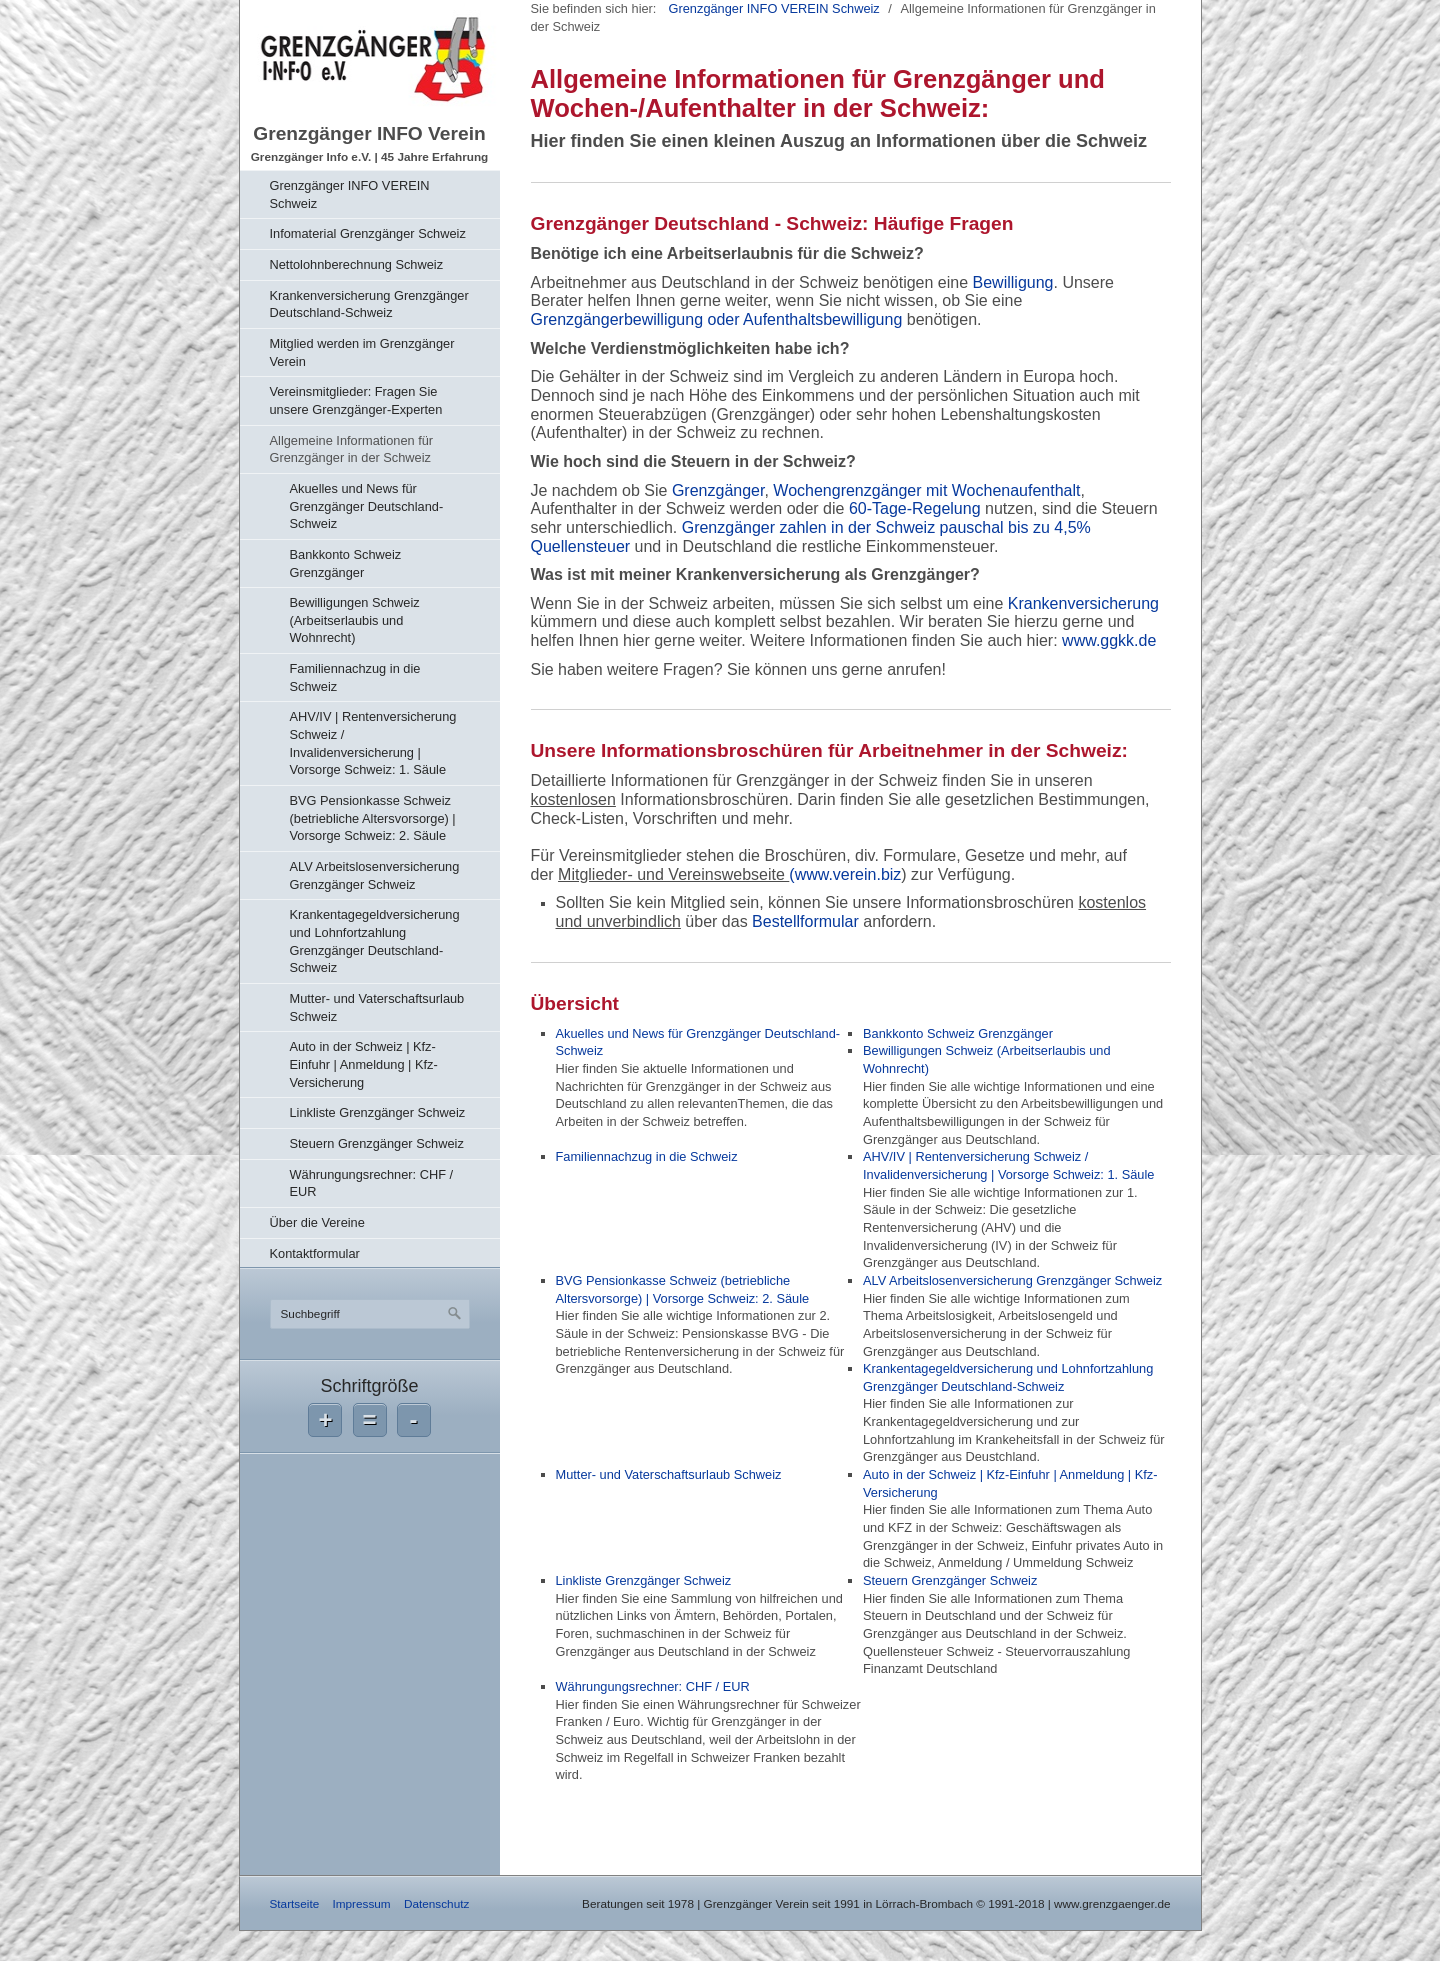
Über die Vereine (317, 1222)
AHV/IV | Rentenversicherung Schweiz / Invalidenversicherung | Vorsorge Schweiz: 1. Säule (373, 743)
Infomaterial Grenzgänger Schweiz (368, 233)
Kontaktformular (315, 1253)
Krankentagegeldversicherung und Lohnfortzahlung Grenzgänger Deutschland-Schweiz (375, 941)
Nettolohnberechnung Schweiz (357, 264)
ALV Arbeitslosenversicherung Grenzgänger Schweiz (375, 875)
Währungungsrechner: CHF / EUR (372, 1183)
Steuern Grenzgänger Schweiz (377, 1143)
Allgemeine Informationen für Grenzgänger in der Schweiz (352, 449)
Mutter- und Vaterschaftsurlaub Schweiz (377, 1007)
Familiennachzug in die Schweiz (355, 677)
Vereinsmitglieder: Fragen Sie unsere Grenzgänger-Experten (356, 400)
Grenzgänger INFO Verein (369, 133)
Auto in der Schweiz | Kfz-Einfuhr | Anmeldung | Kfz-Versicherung (364, 1064)
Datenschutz (436, 1903)
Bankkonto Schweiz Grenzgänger (346, 563)
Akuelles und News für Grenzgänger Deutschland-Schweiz (367, 506)
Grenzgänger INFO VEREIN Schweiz (350, 194)
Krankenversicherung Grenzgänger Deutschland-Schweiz (369, 304)
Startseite (295, 1903)
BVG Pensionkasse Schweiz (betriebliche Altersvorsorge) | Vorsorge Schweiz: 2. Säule (373, 818)
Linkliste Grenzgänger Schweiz (378, 1112)
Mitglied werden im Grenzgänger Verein (362, 352)
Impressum (361, 1903)
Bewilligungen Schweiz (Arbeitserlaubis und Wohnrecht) (355, 620)
